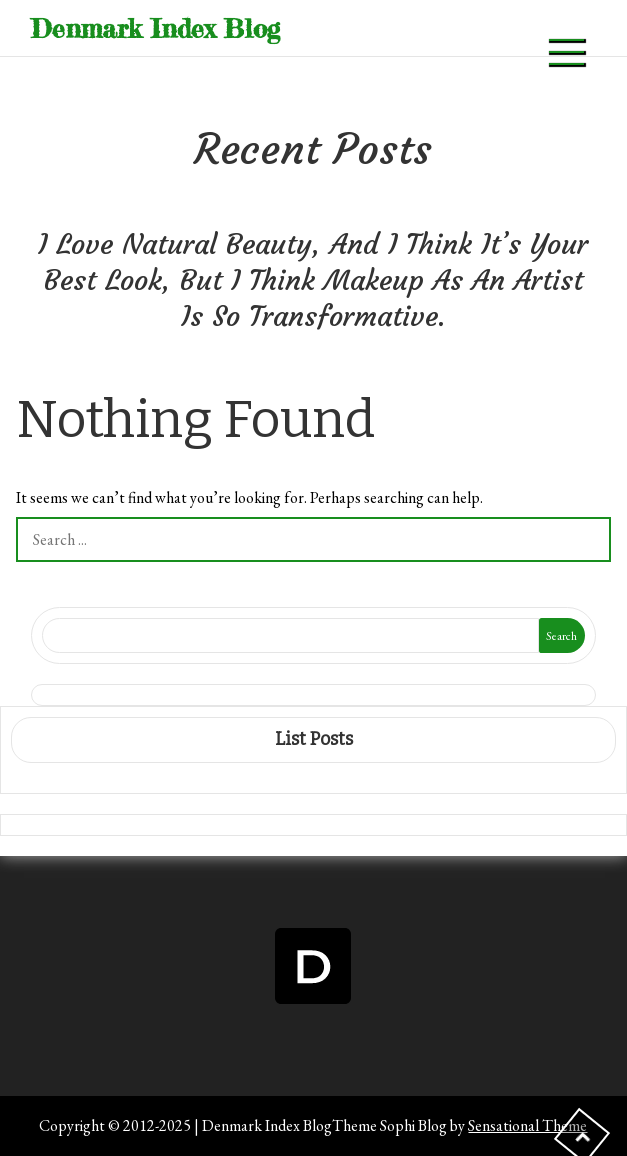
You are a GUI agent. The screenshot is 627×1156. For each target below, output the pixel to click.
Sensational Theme (527, 1125)
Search (561, 636)
